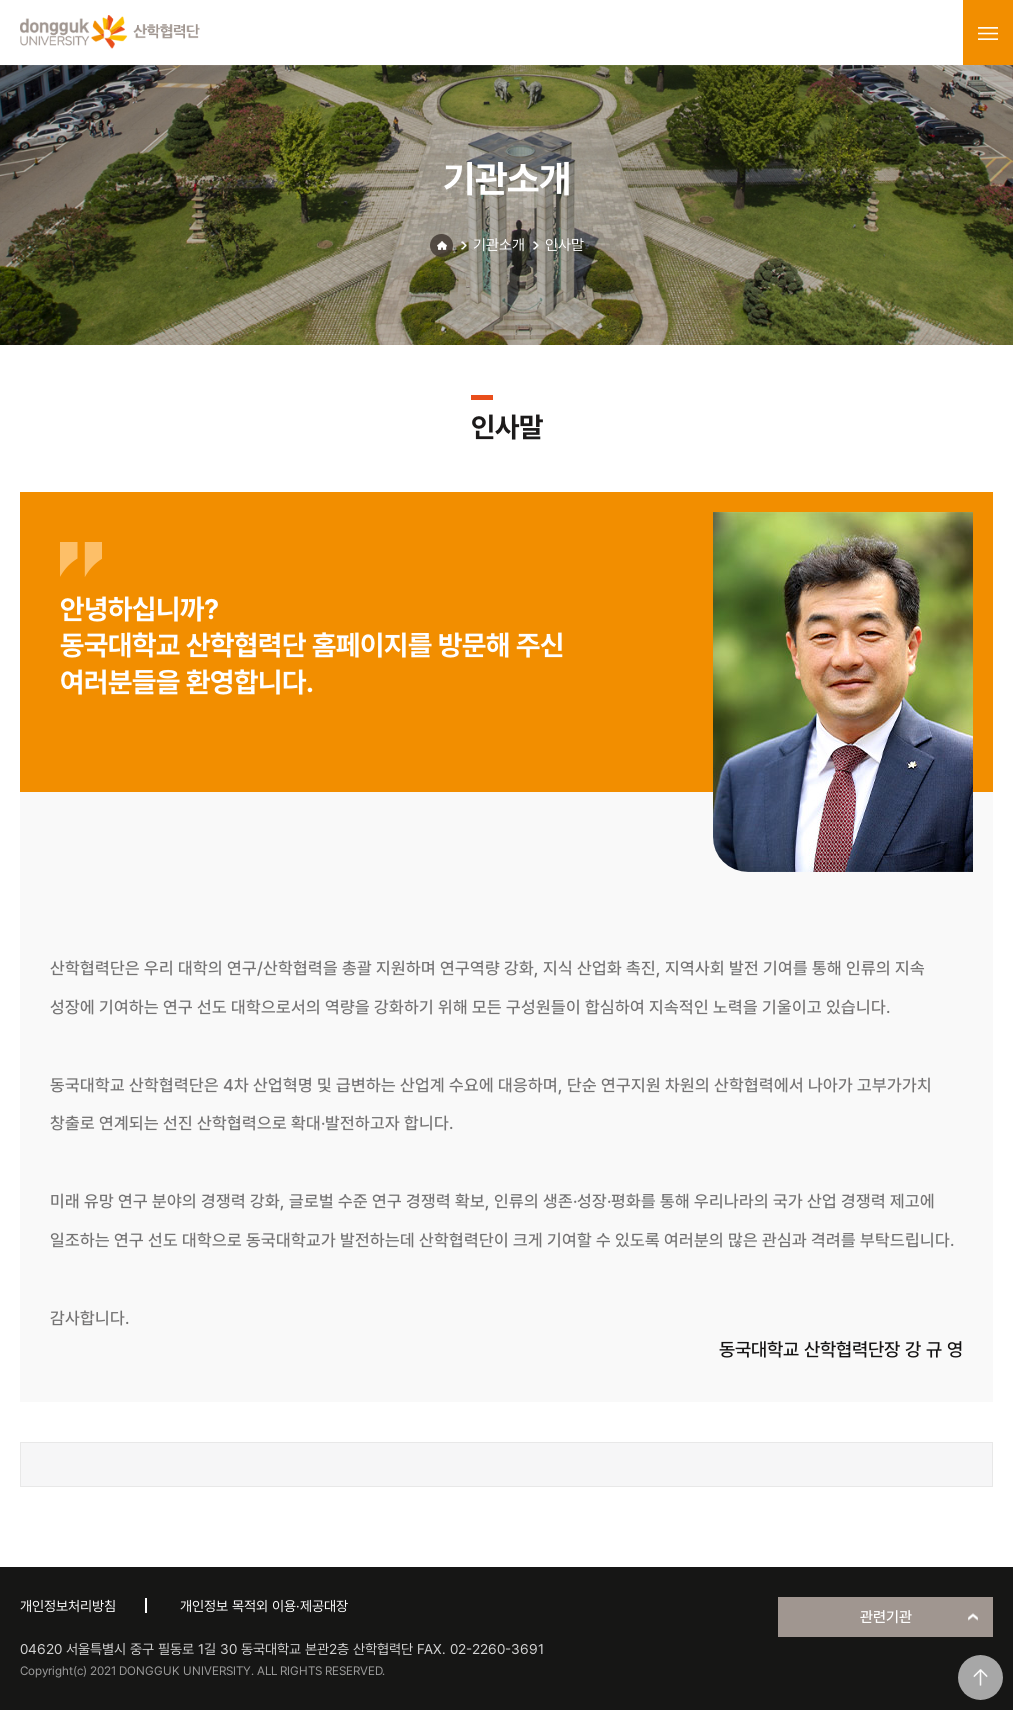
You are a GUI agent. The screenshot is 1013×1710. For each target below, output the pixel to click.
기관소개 (499, 245)
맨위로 (980, 1677)
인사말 (564, 245)
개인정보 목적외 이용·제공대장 (264, 1606)
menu (988, 33)
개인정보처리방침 (68, 1606)
